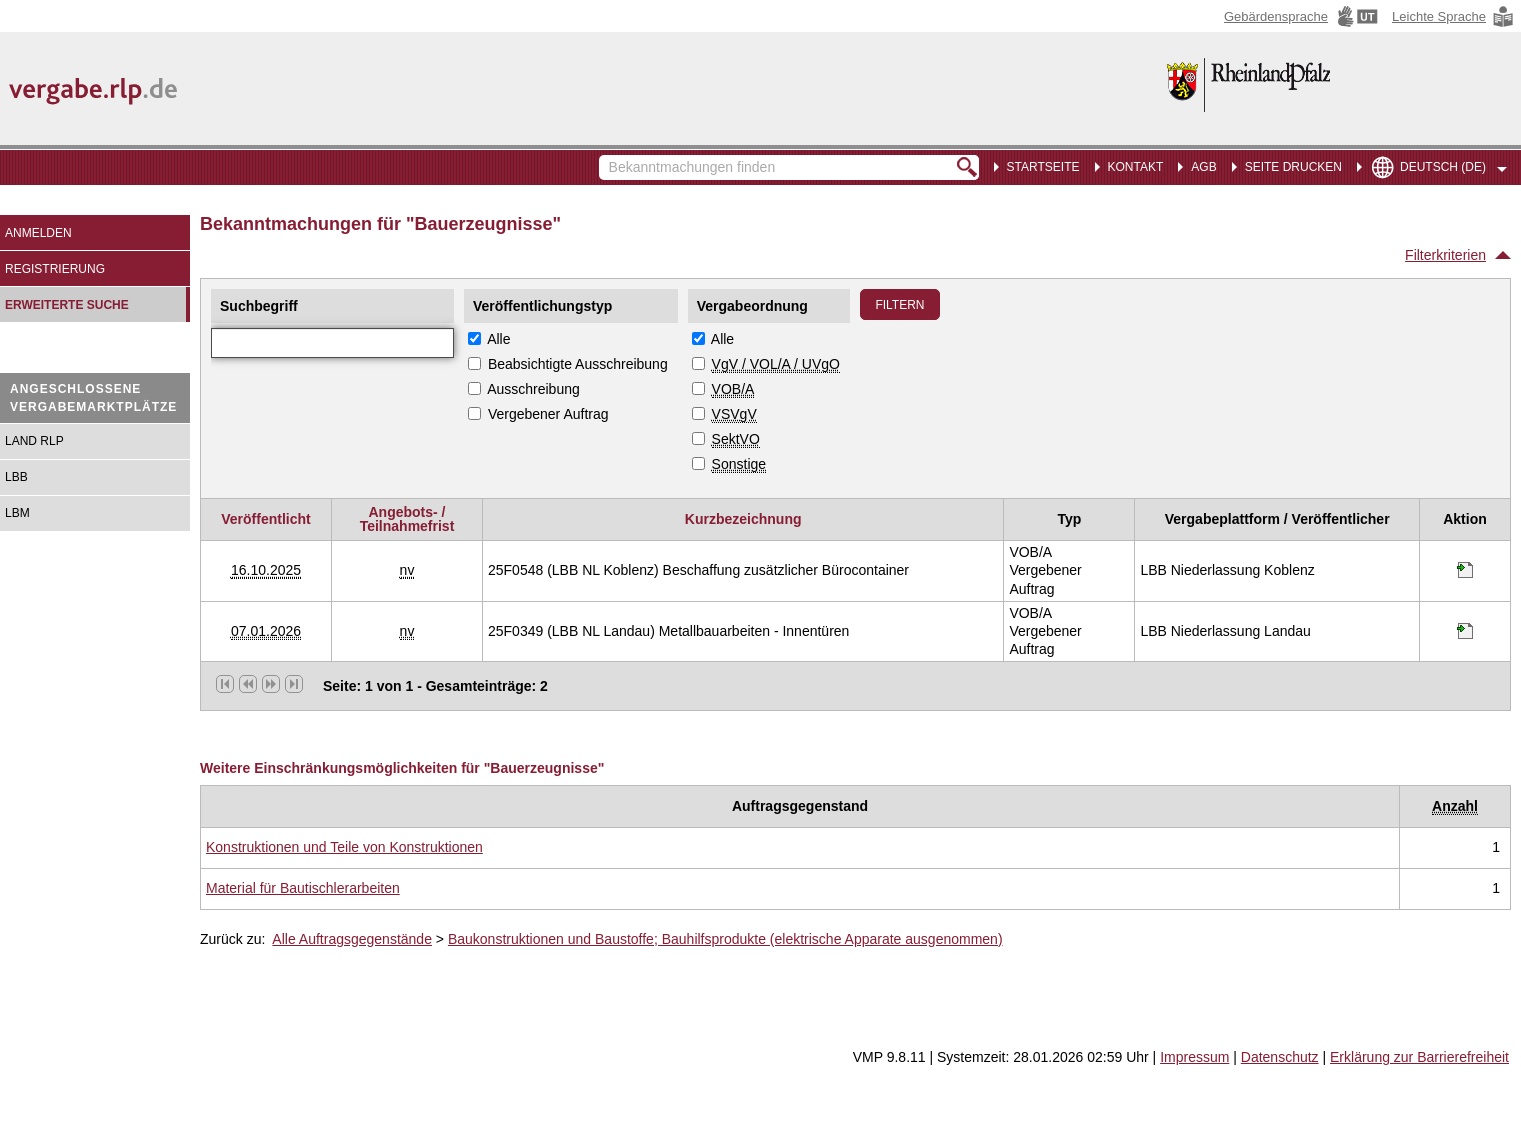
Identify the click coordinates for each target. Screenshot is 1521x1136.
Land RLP (34, 441)
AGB (1203, 167)
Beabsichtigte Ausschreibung (578, 364)
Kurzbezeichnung (743, 519)
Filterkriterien (1445, 255)
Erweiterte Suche (67, 305)
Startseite (1043, 167)
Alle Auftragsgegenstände (352, 939)
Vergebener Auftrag (548, 414)
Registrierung (55, 269)
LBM (17, 513)
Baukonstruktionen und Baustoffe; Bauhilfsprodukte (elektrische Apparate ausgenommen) (725, 939)
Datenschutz (1280, 1057)
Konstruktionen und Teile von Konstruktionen (344, 847)
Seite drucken (1293, 167)
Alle (498, 339)
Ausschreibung (533, 389)
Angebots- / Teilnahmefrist (407, 519)
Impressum (1194, 1057)
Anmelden (38, 233)
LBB (16, 477)
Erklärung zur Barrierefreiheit (1419, 1057)
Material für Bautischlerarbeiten (303, 888)
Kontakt (1136, 167)
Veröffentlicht (265, 519)
